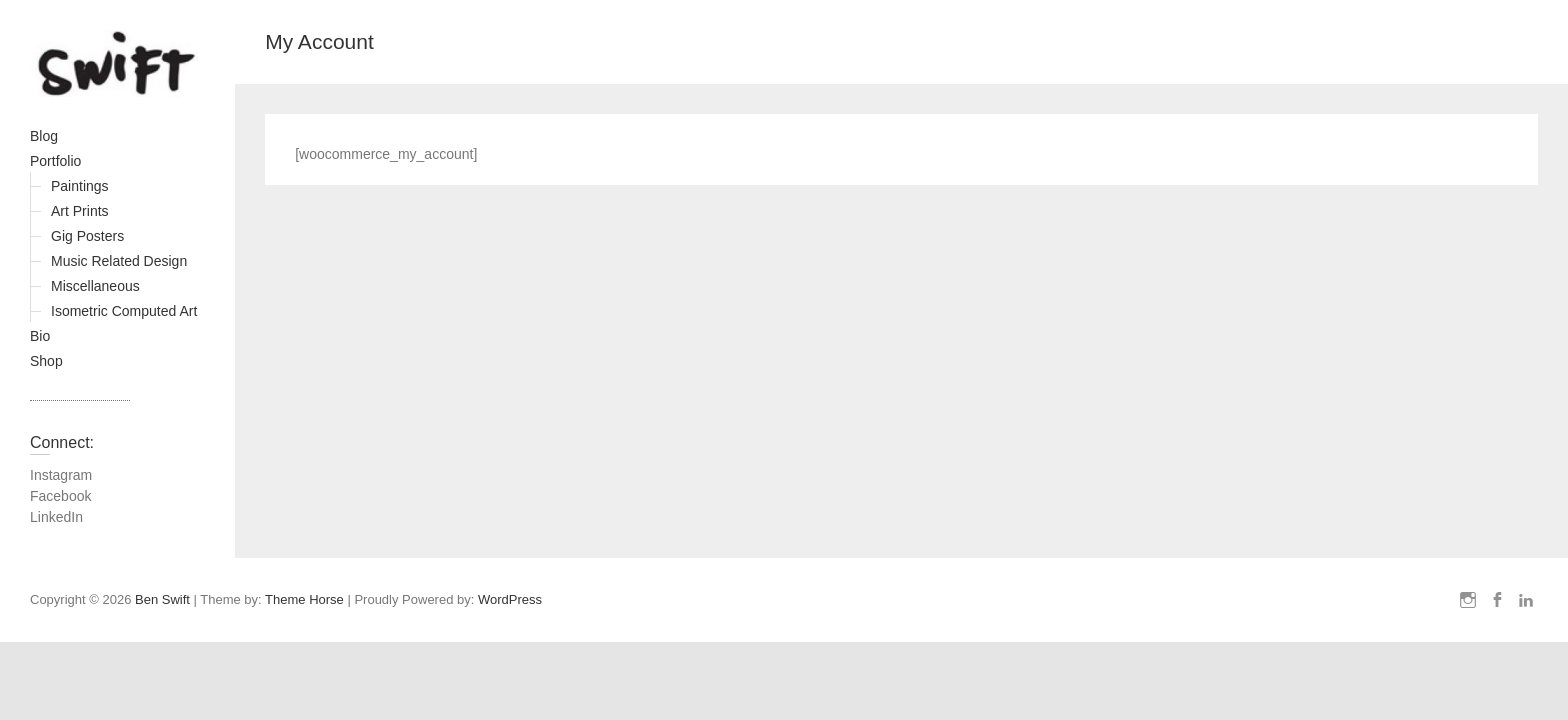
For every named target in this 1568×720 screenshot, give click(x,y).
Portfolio (55, 161)
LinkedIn (56, 517)
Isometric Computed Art (124, 311)
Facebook (60, 496)
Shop (46, 361)
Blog (44, 136)
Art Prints (80, 211)
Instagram (61, 475)
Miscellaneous (95, 286)
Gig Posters (87, 236)
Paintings (80, 186)
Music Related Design (119, 261)
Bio (40, 336)
